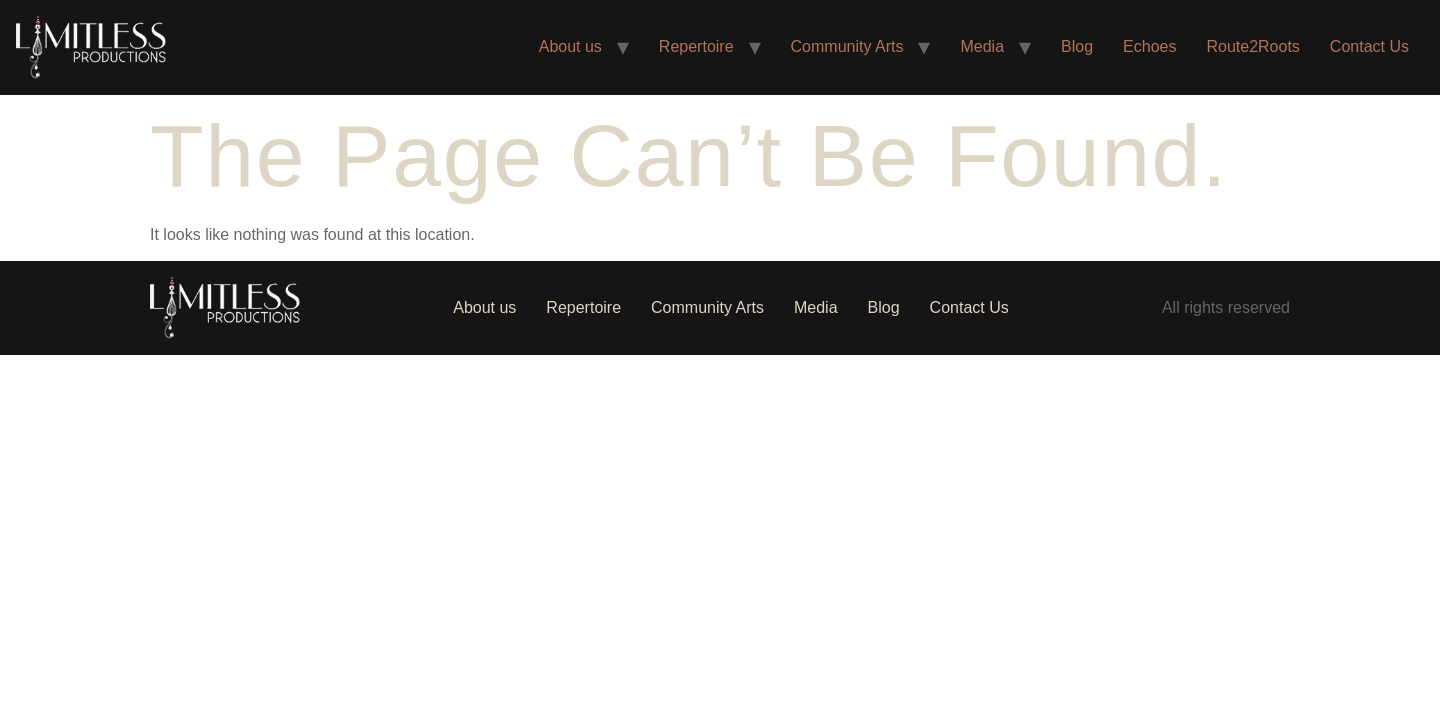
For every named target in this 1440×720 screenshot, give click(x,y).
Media (982, 46)
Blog (1077, 46)
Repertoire (696, 46)
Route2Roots (1252, 46)
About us (570, 46)
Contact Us (1369, 46)
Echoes (1149, 46)
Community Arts (847, 46)
